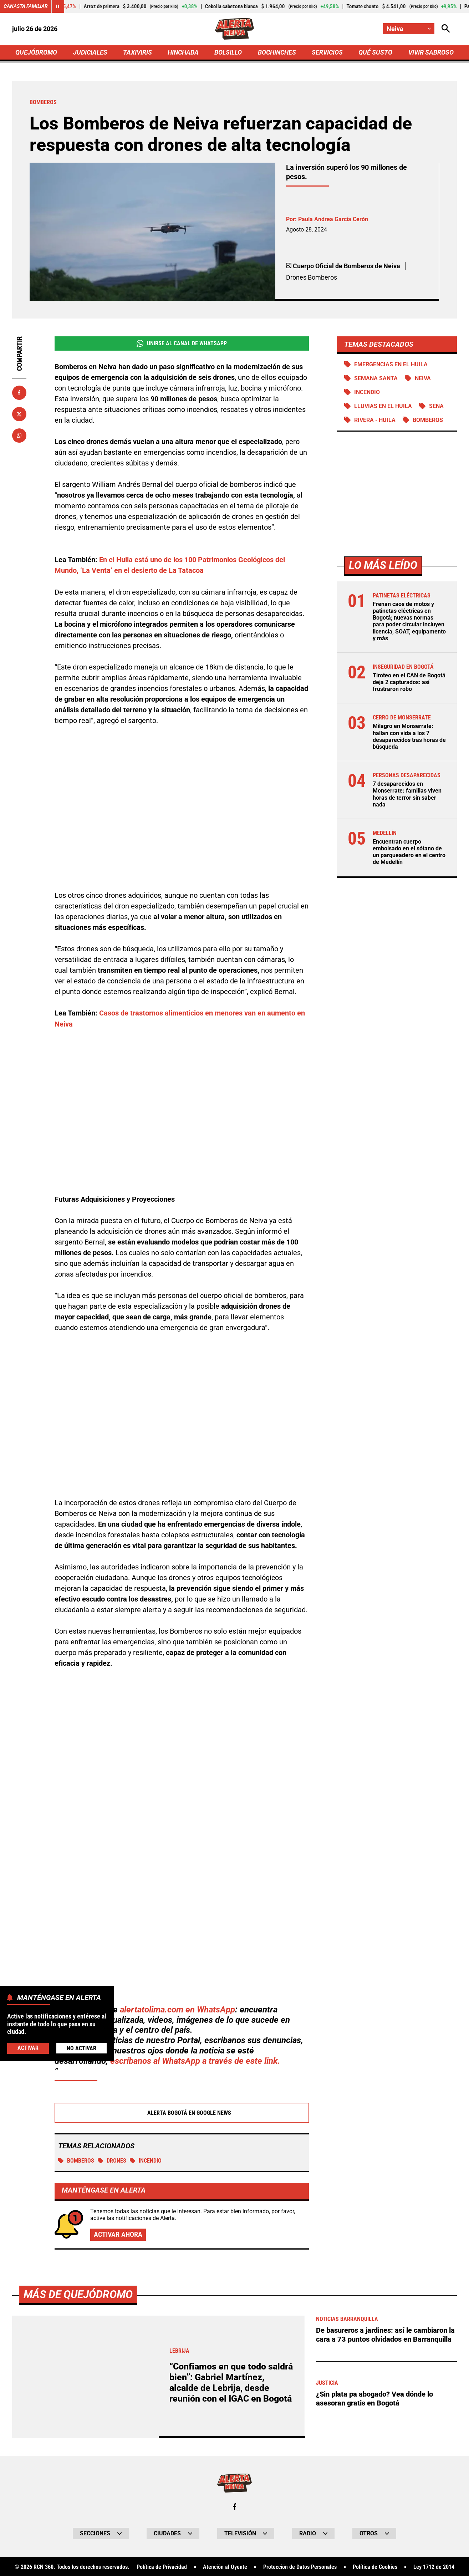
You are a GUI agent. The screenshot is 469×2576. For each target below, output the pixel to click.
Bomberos (76, 2160)
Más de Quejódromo (78, 2294)
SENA (436, 406)
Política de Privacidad (162, 2567)
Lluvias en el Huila (383, 406)
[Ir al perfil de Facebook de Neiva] (234, 2506)
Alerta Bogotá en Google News (181, 2112)
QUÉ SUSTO (375, 52)
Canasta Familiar (26, 6)
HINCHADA (183, 52)
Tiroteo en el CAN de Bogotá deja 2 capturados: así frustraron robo (409, 683)
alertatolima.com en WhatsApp (177, 2009)
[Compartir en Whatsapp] (19, 435)
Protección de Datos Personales (300, 2567)
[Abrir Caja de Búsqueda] (446, 28)
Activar (28, 2048)
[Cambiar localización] (408, 28)
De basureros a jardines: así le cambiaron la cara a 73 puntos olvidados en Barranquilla (385, 2334)
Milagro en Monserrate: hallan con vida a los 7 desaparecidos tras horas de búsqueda (409, 737)
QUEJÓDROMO (36, 52)
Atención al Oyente (225, 2567)
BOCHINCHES (277, 52)
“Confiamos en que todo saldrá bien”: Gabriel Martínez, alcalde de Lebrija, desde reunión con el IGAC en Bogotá (231, 2382)
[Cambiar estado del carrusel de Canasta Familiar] (57, 6)
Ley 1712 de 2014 (433, 2567)
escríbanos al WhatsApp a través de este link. (195, 2060)
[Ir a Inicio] (234, 29)
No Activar (81, 2048)
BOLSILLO (228, 52)
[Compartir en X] (19, 414)
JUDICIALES (90, 52)
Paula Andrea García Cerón (333, 219)
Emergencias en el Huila (391, 364)
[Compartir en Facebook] (19, 393)
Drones (112, 2160)
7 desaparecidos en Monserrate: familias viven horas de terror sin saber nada (407, 795)
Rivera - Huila (375, 420)
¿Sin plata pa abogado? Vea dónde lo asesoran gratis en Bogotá (374, 2397)
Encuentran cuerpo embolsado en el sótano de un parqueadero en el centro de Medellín (409, 852)
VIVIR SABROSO (430, 52)
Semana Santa (376, 378)
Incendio (146, 2160)
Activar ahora (118, 2234)
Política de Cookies (375, 2567)
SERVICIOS (327, 52)
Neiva (423, 378)
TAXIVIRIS (137, 52)
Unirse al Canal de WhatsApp (182, 343)
